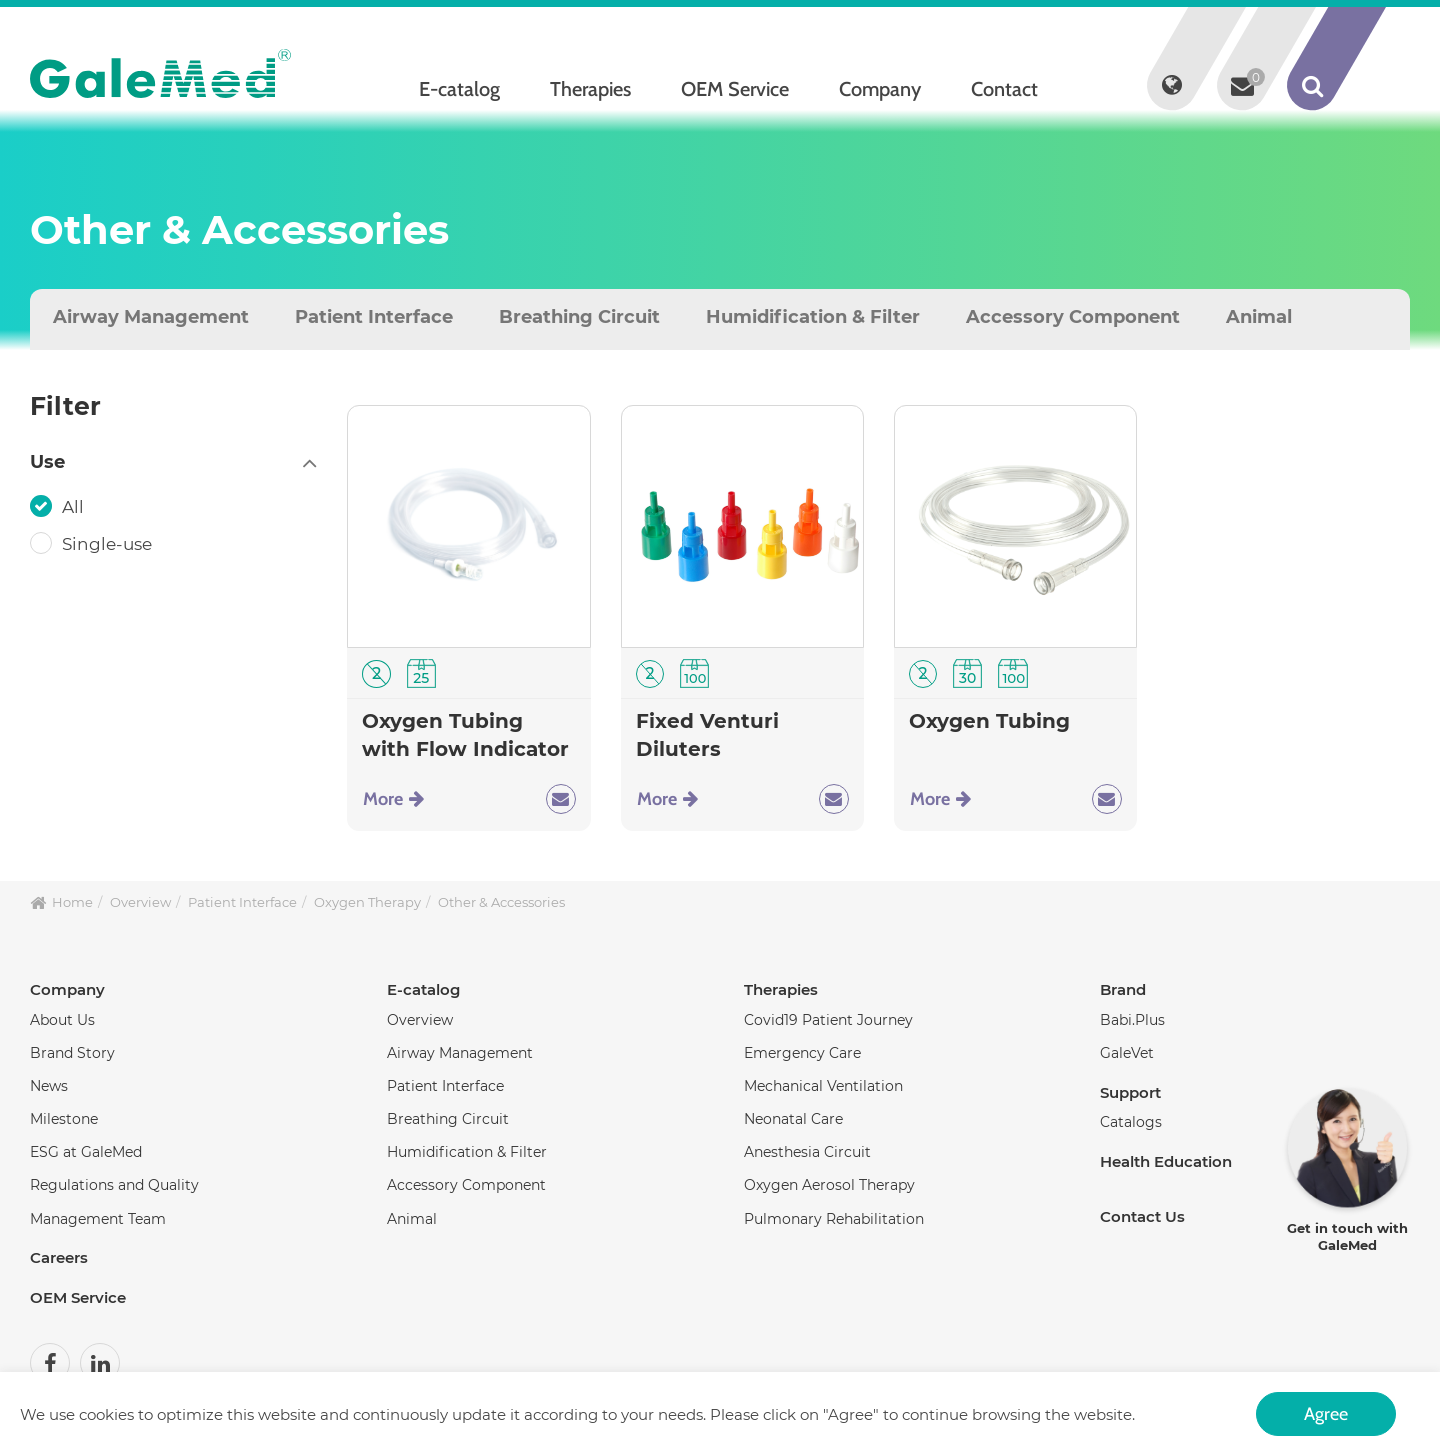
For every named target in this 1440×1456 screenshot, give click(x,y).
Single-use (109, 544)
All (75, 507)
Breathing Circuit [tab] (579, 317)
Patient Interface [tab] (374, 317)
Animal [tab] (1259, 317)
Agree (1326, 1414)
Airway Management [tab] (151, 317)
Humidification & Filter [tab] (813, 317)
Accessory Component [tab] (1073, 317)
